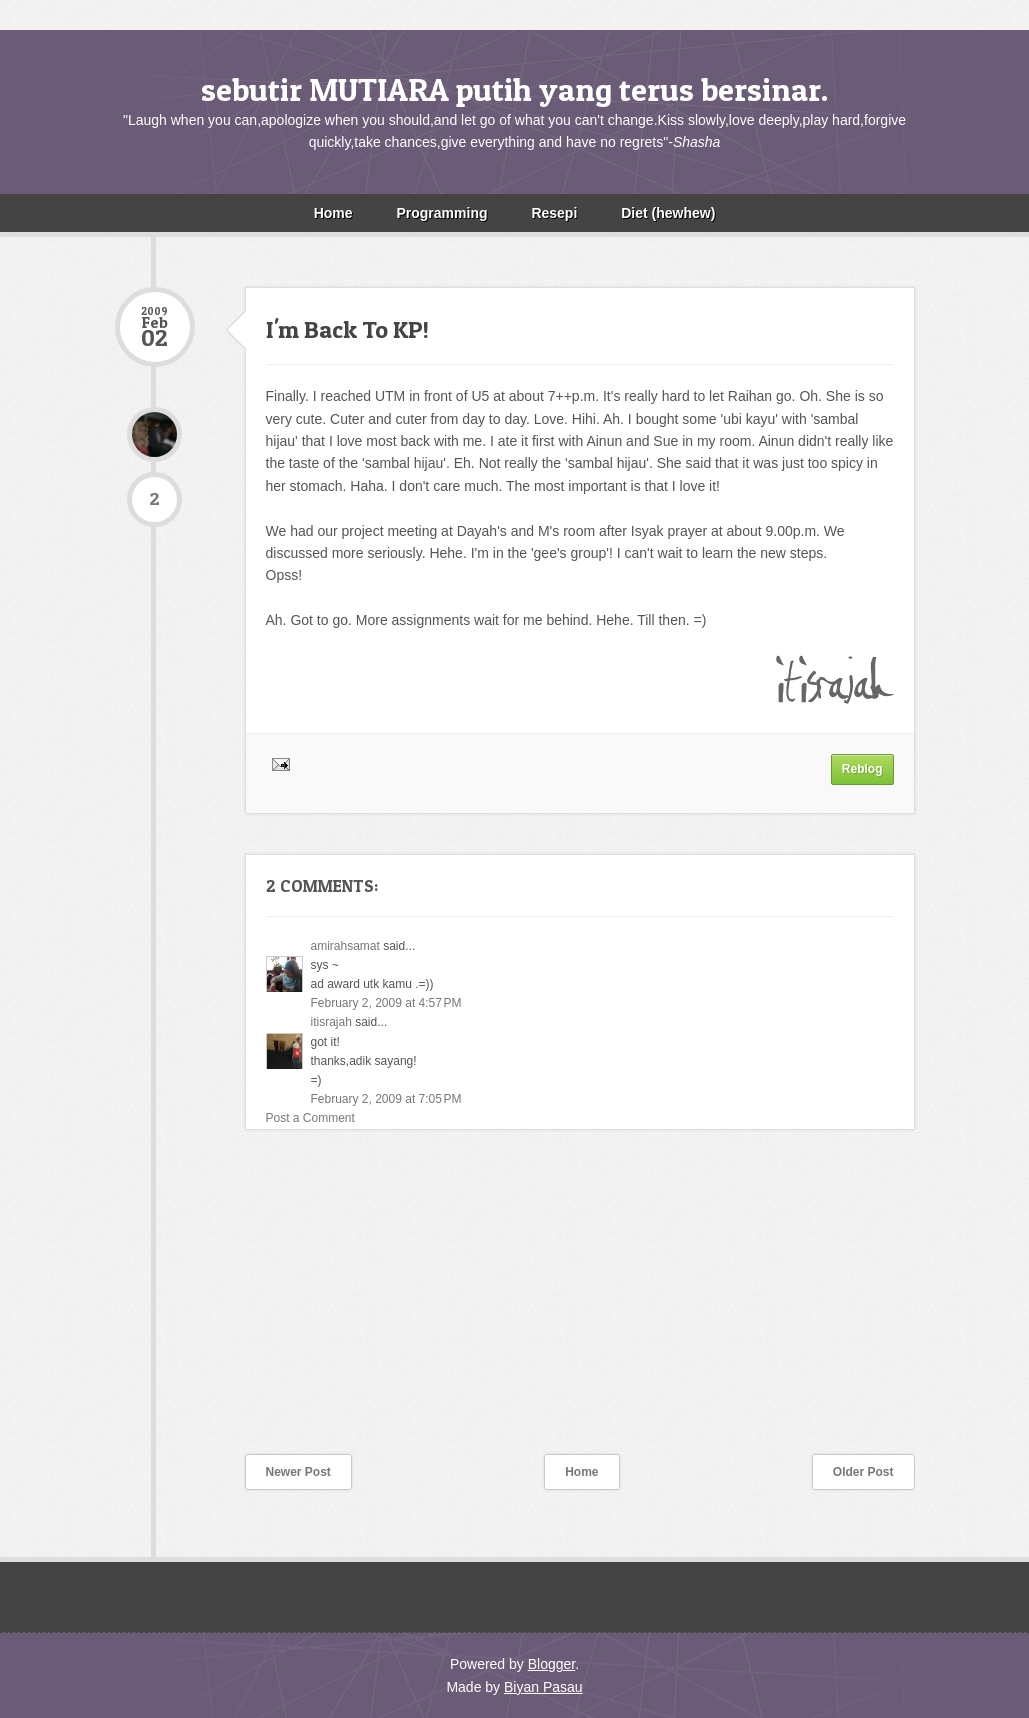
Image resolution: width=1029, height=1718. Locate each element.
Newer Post (298, 1472)
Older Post (863, 1472)
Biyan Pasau (543, 1687)
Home (333, 213)
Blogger (551, 1664)
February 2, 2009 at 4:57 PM (386, 1003)
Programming (441, 213)
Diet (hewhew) (668, 213)
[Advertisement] (265, 1305)
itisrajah (331, 1022)
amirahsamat (345, 946)
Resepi (554, 213)
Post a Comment (310, 1118)
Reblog (862, 769)
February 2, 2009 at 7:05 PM (386, 1099)
